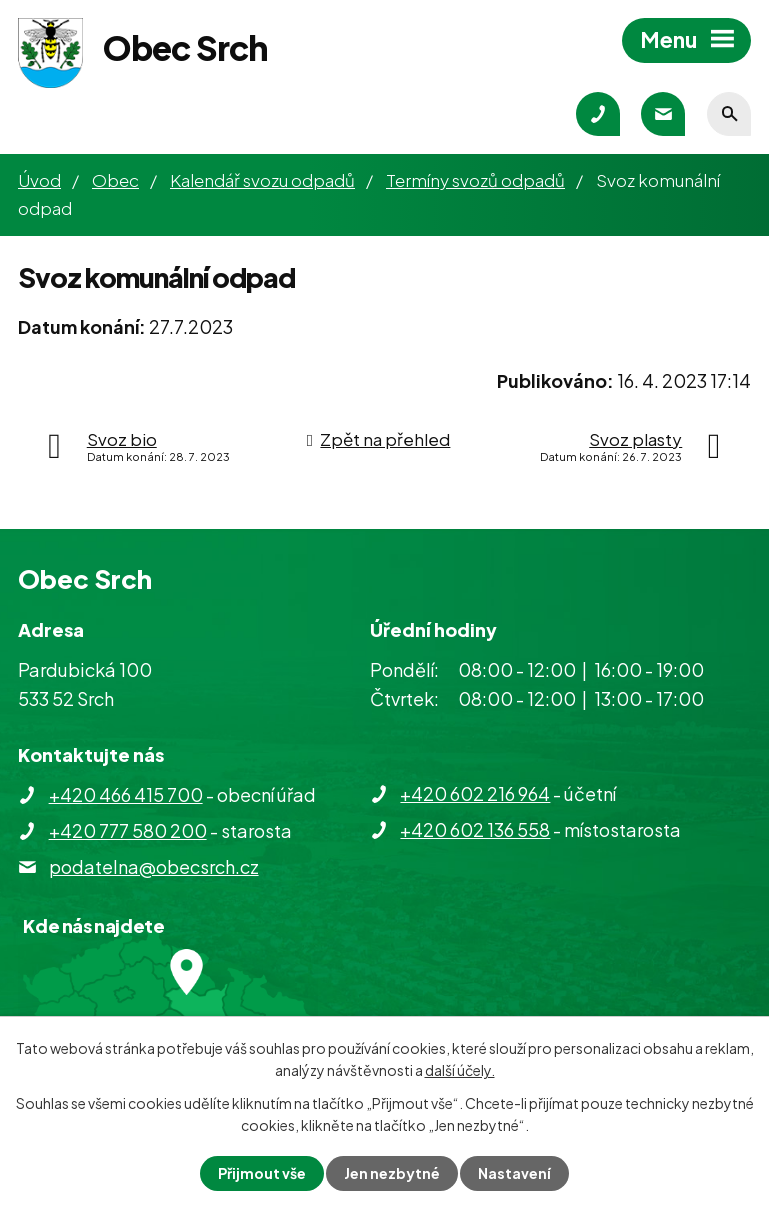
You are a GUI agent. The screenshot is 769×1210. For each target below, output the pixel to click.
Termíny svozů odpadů (475, 180)
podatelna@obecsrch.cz (154, 866)
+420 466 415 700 (126, 794)
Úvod (39, 180)
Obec (115, 180)
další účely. (460, 1070)
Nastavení (514, 1173)
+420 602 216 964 (475, 793)
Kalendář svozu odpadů (262, 180)
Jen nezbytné (392, 1173)
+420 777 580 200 (128, 830)
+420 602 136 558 (475, 829)
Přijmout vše (262, 1173)
